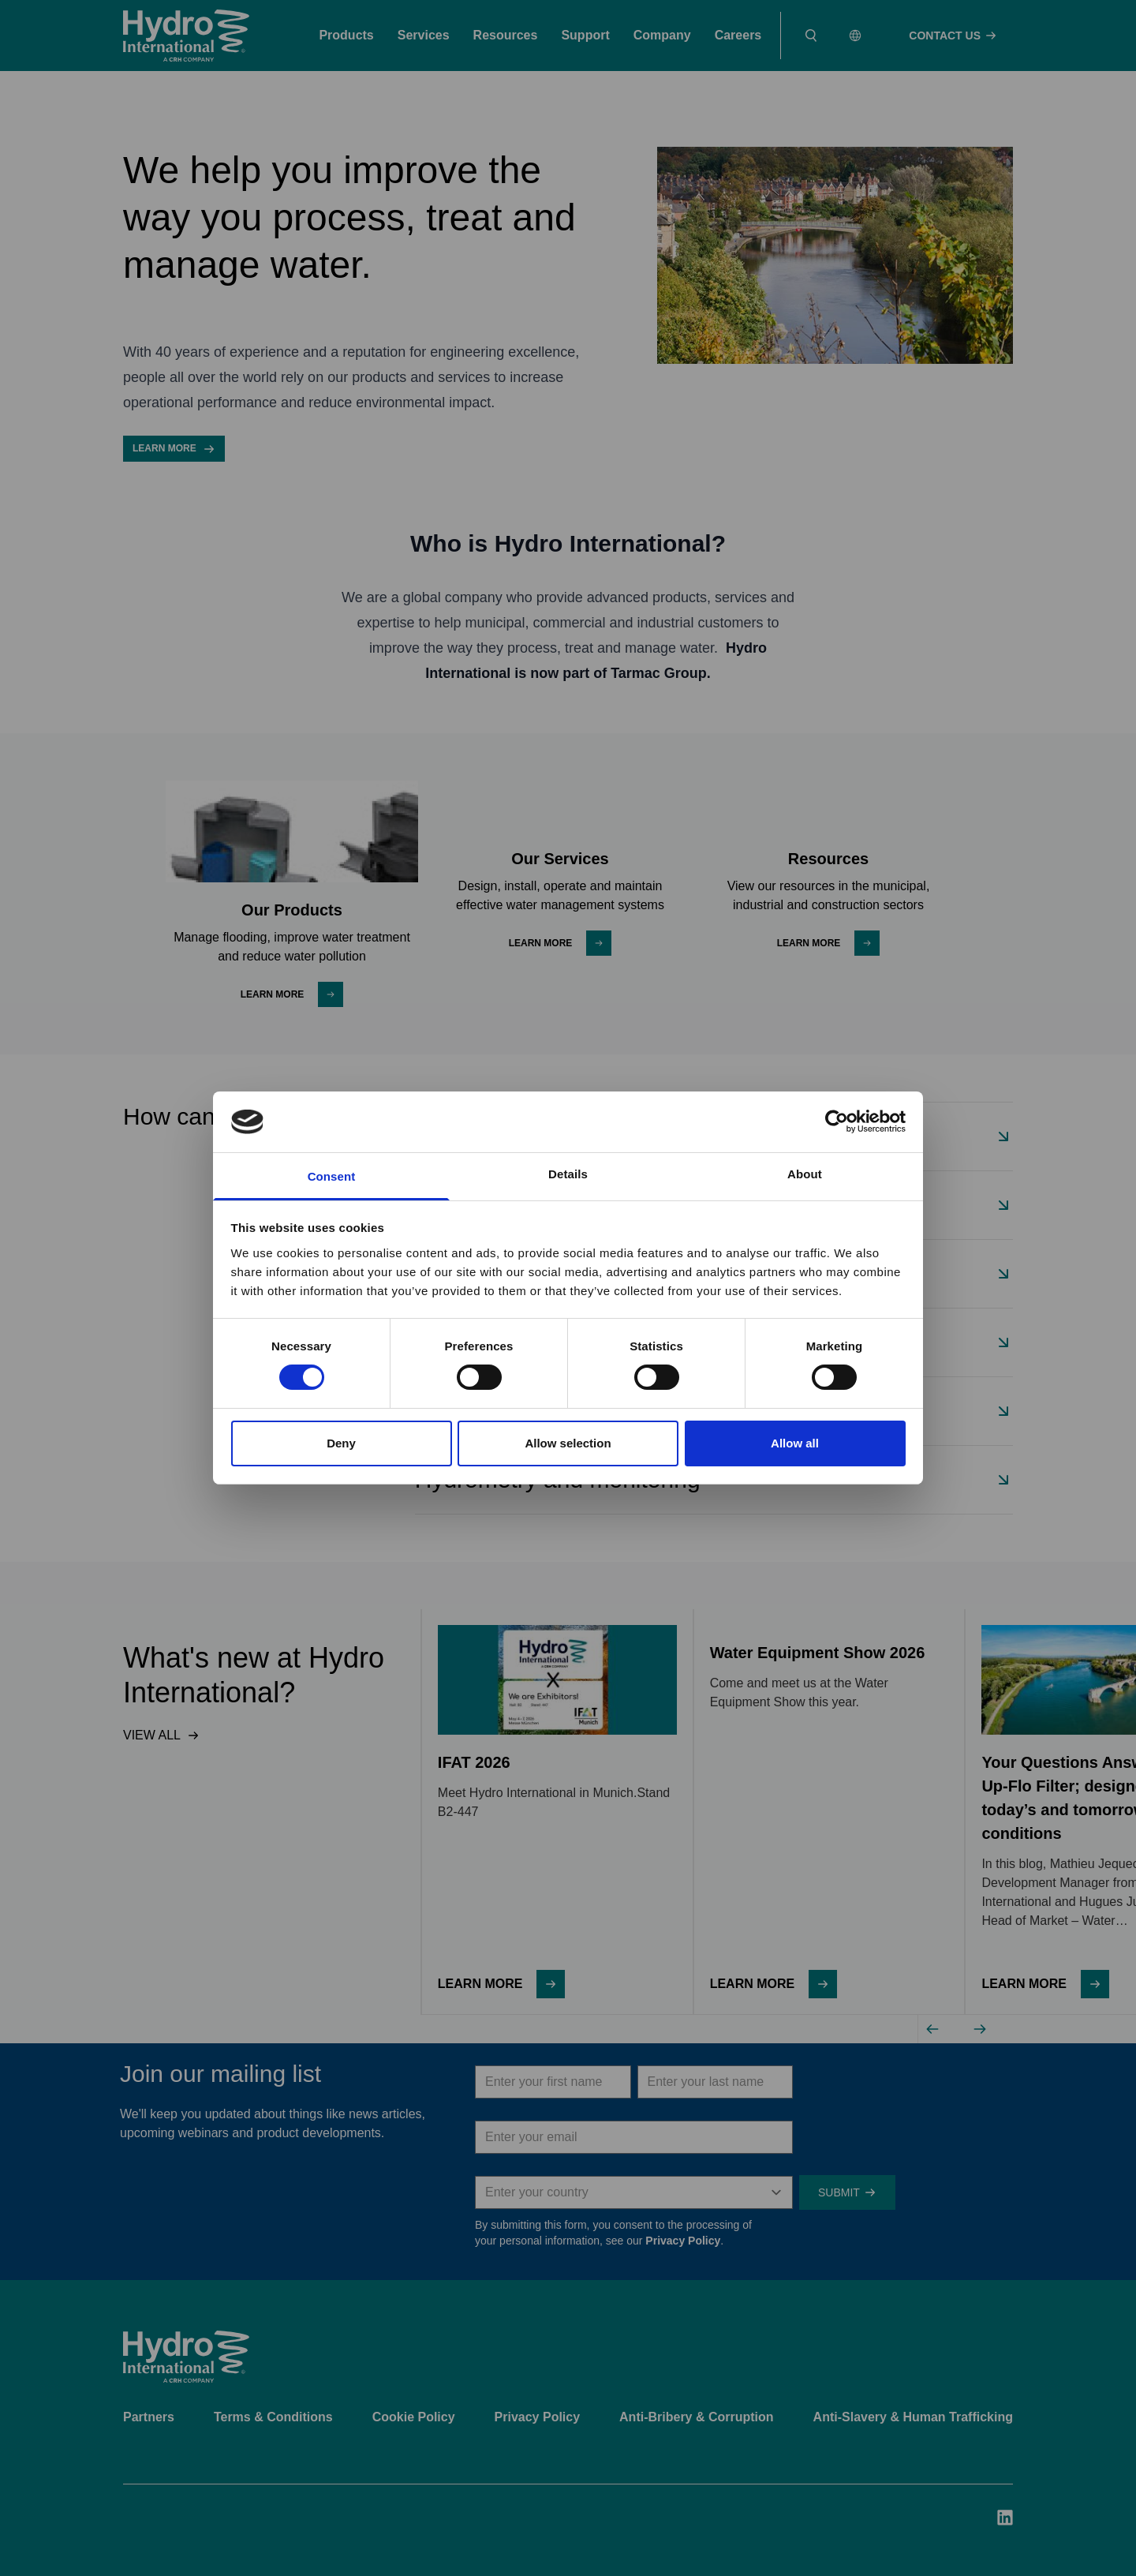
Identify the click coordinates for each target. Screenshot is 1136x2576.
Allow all (795, 1443)
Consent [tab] (332, 1176)
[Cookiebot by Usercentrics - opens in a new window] (837, 1121)
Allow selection (568, 1443)
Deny (341, 1443)
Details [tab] (568, 1174)
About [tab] (804, 1174)
